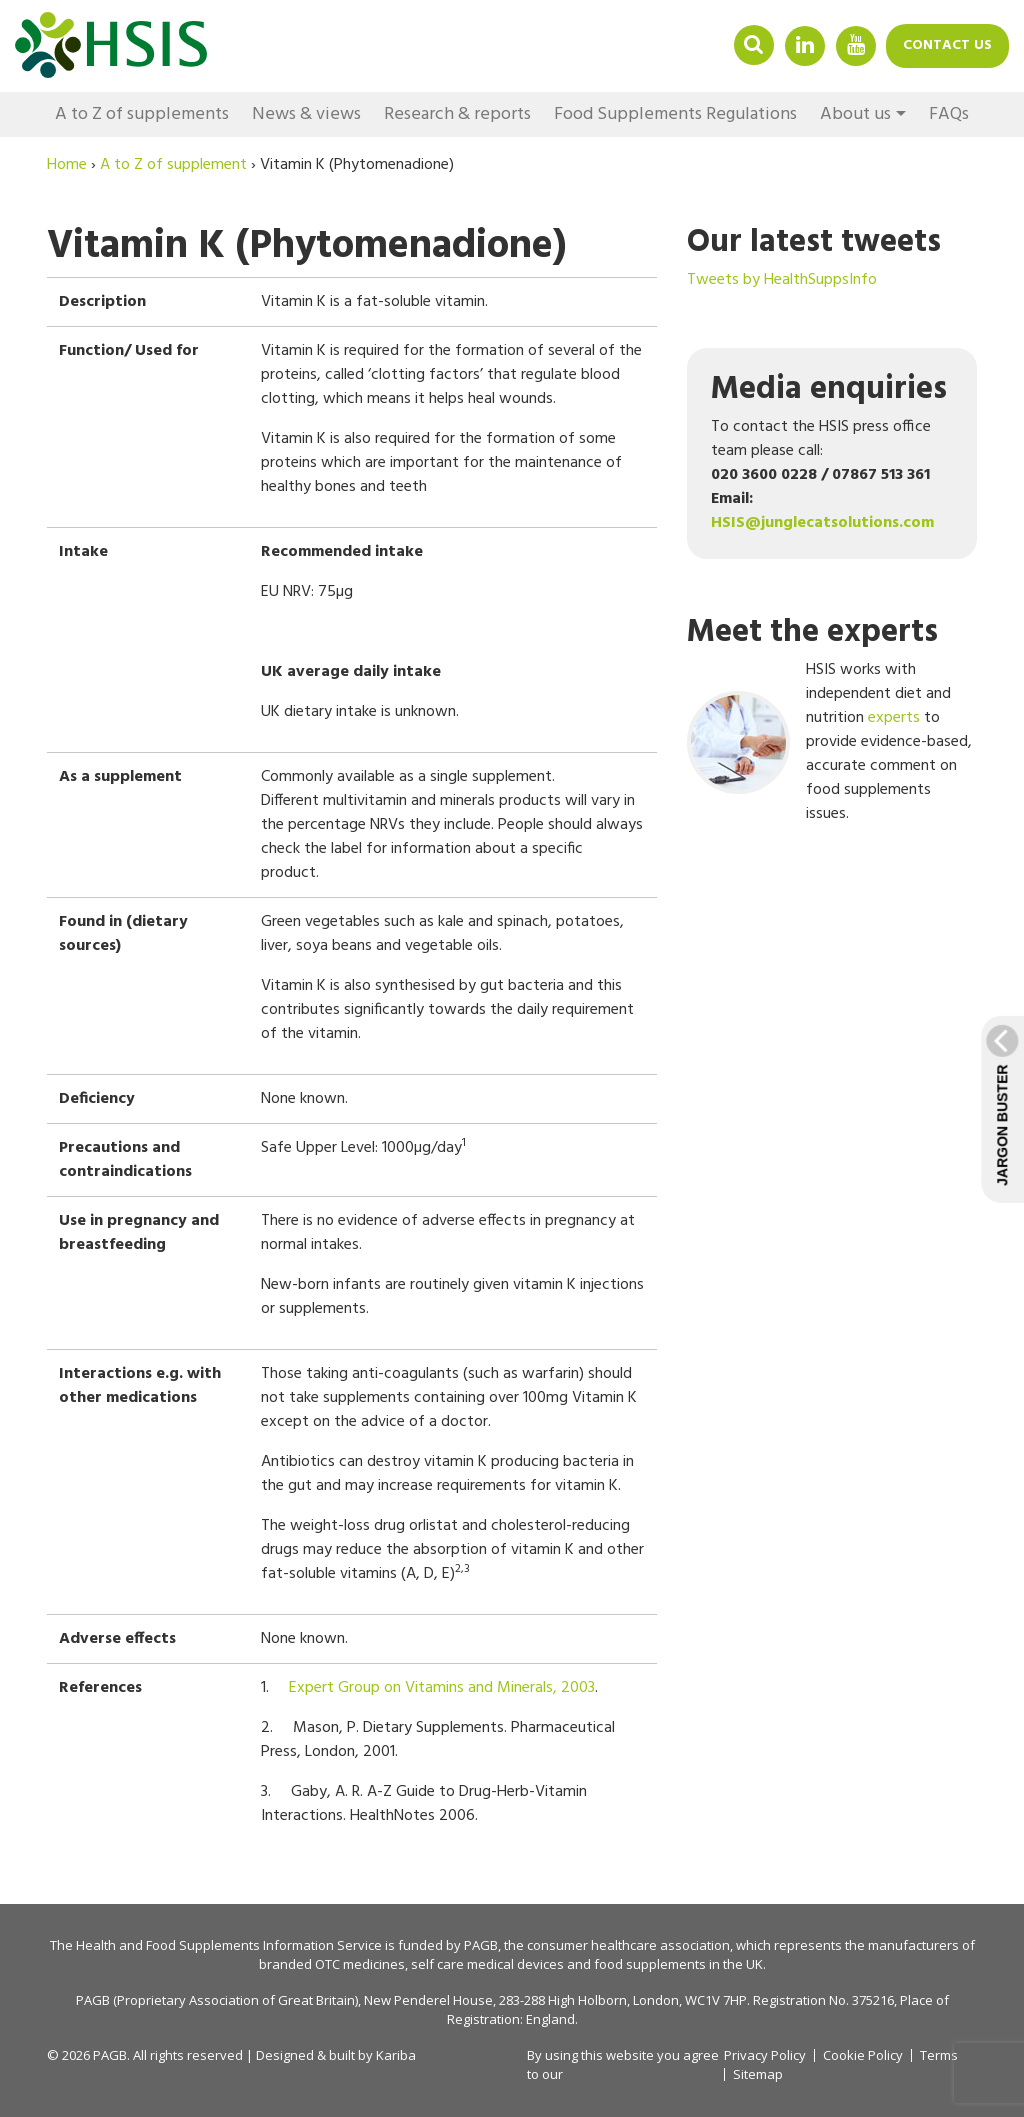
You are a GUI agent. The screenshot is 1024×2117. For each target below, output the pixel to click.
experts (894, 718)
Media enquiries (829, 389)
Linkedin (805, 44)
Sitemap (758, 2074)
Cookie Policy (863, 2055)
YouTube (856, 44)
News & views (306, 114)
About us (855, 114)
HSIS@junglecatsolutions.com (822, 523)
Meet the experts (812, 632)
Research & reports (457, 114)
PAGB (481, 1945)
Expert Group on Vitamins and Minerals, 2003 (442, 1688)
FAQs (949, 114)
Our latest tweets (814, 242)
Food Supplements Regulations (675, 114)
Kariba (396, 2055)
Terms (939, 2055)
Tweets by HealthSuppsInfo (782, 280)
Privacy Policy (765, 2055)
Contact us (947, 45)
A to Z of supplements (142, 114)
